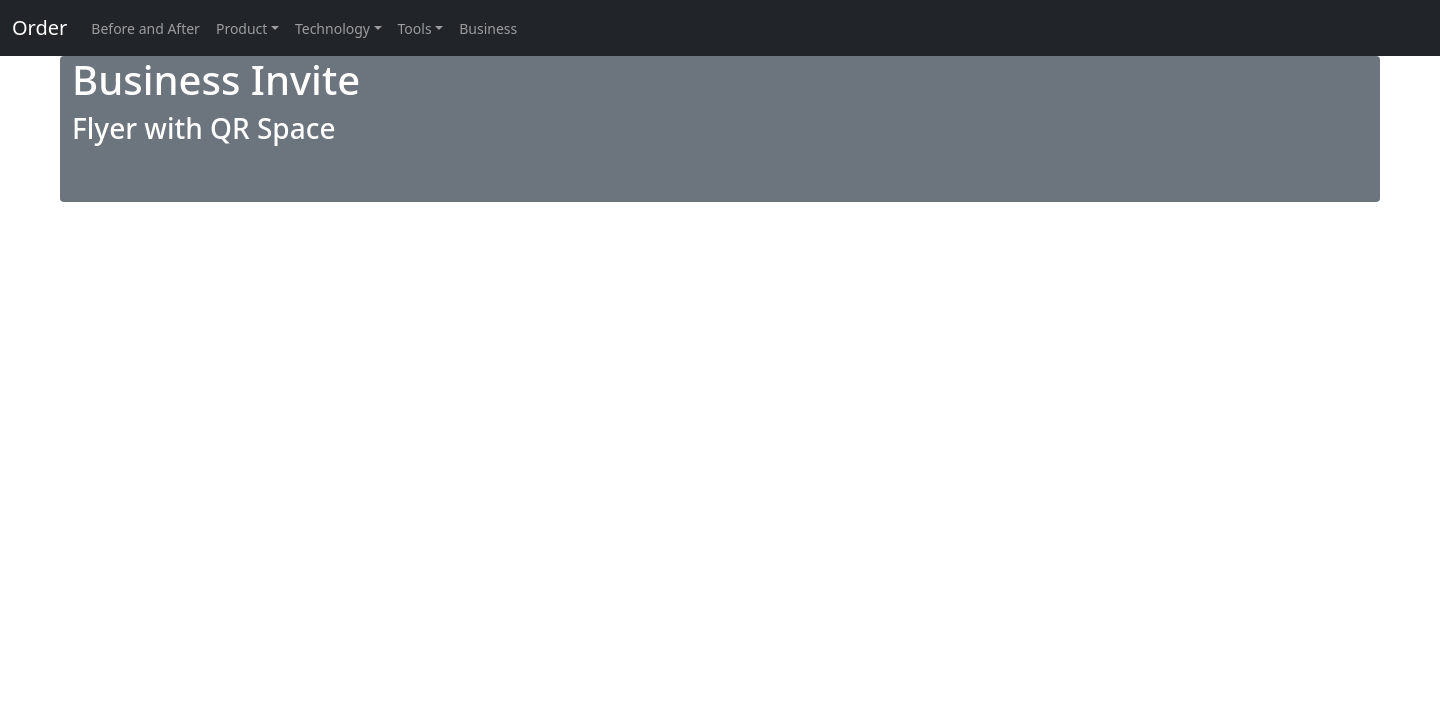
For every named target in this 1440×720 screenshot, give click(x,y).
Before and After (145, 28)
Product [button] (241, 28)
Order (39, 27)
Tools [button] (415, 28)
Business (488, 28)
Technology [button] (332, 28)
